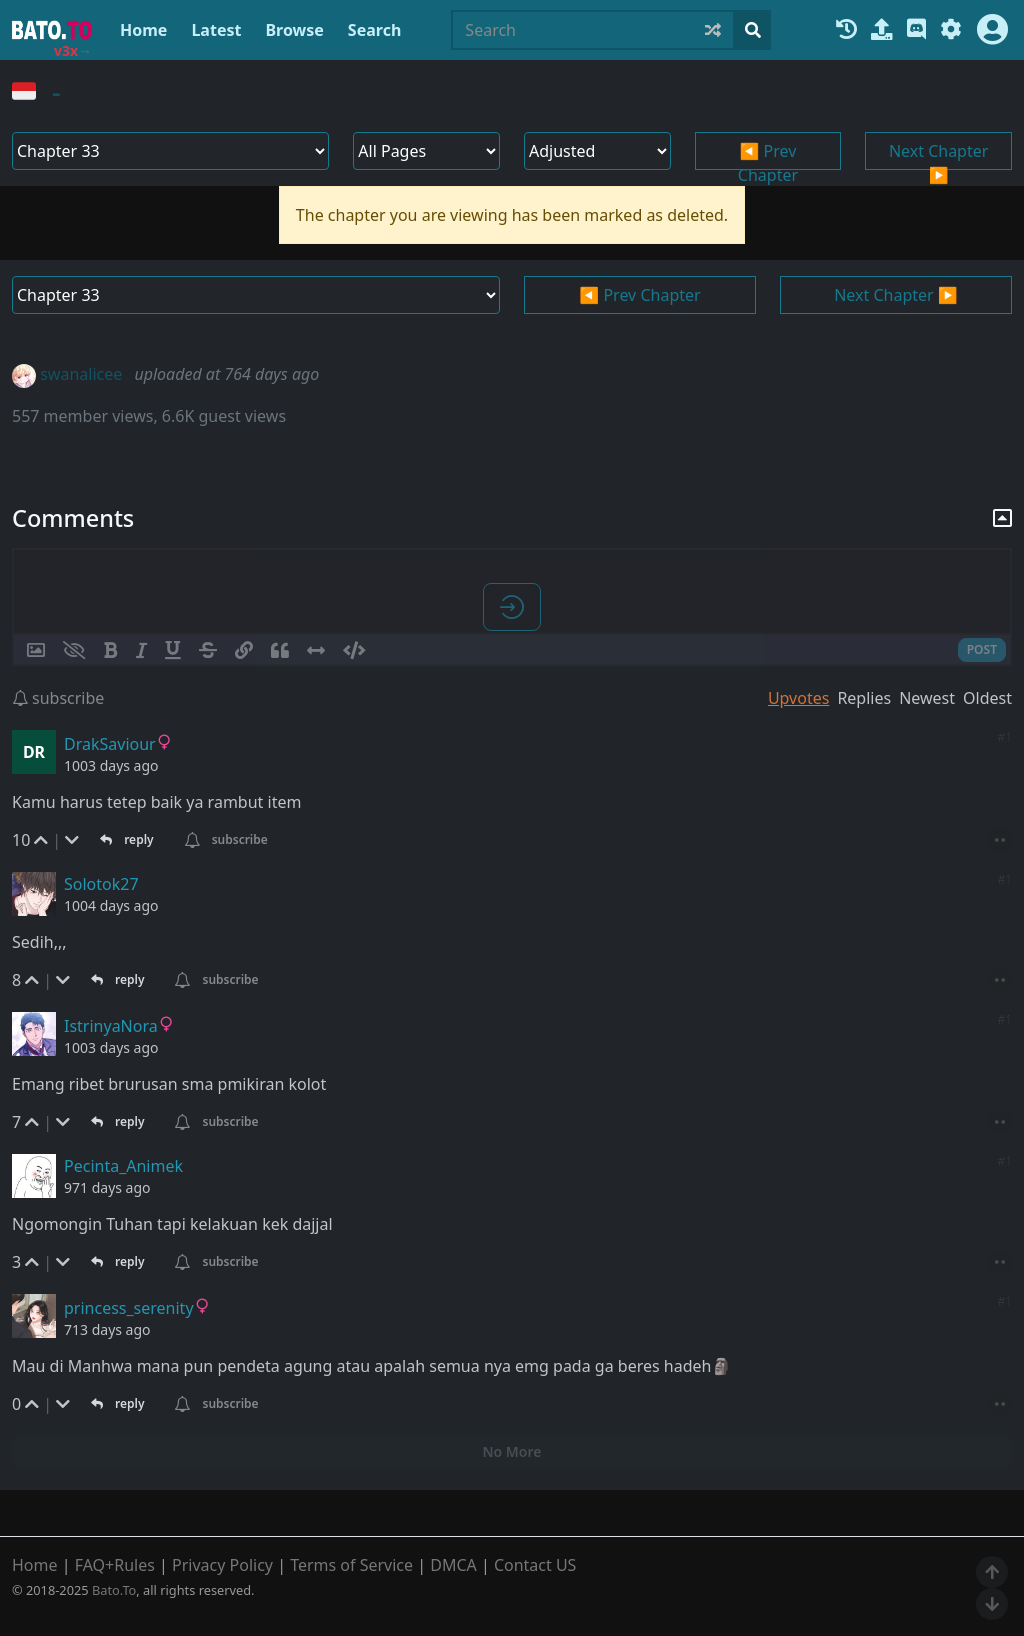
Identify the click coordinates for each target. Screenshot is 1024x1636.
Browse (294, 30)
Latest (216, 30)
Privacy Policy (222, 1565)
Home (143, 30)
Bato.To (114, 1590)
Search (374, 30)
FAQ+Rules (115, 1565)
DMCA (453, 1565)
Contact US (535, 1565)
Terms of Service (351, 1565)
